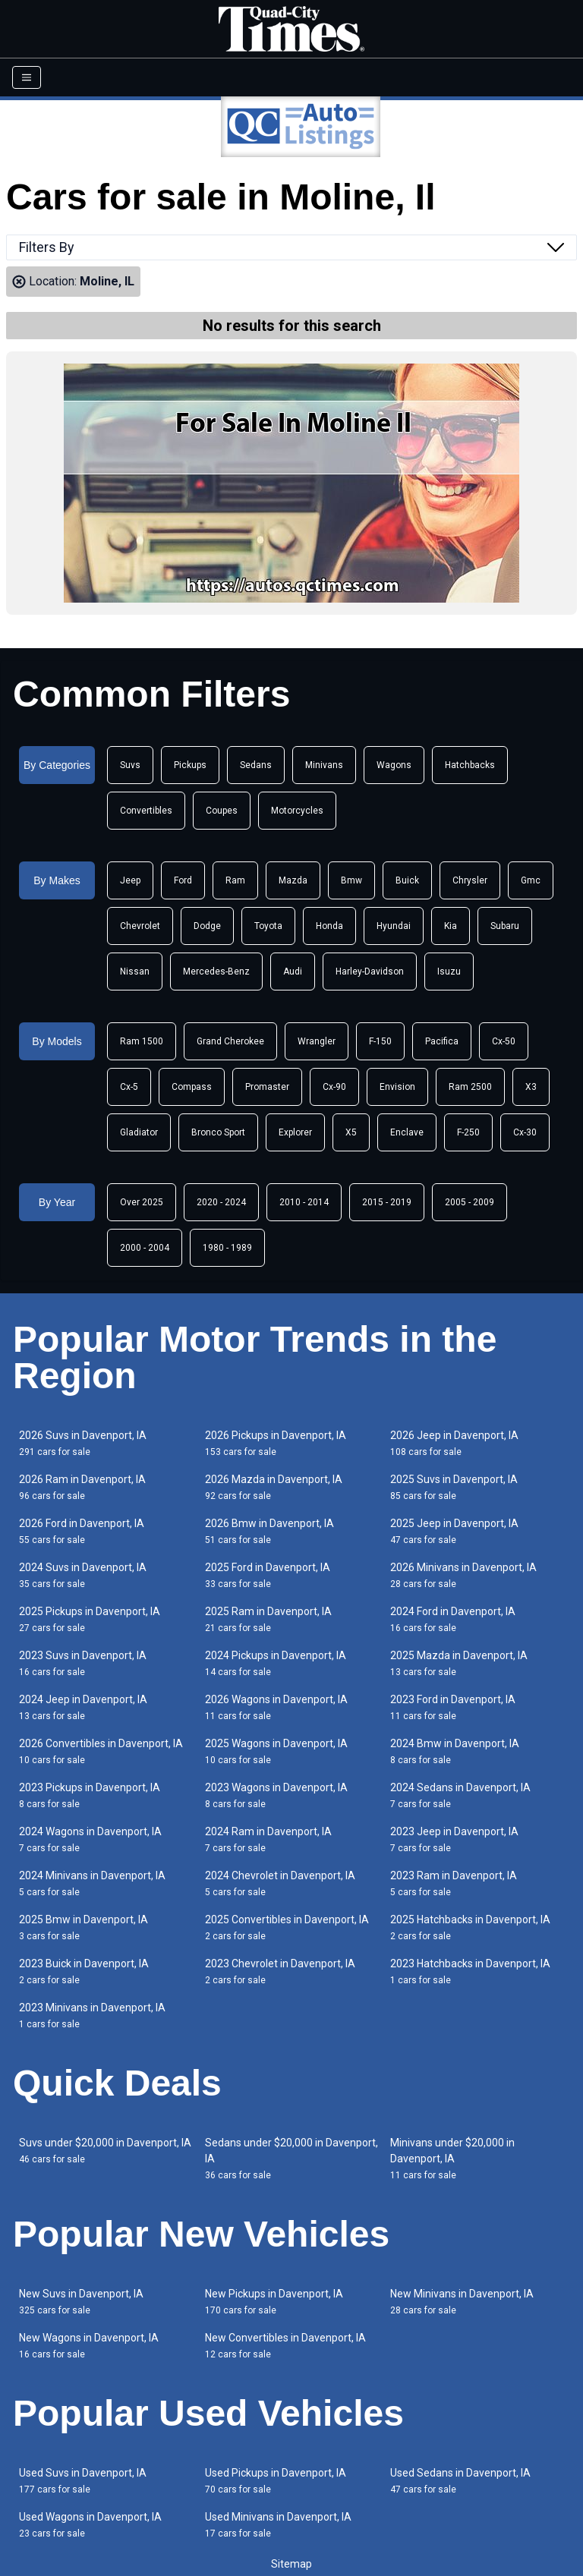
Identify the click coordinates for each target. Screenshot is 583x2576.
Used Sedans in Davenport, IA (460, 2481)
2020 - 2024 (221, 1202)
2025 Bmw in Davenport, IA (83, 1927)
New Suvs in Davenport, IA (81, 2302)
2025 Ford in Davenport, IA (267, 1575)
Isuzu (449, 971)
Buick (407, 880)
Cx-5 (129, 1087)
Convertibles (146, 810)
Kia (450, 926)
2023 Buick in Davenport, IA (84, 1971)
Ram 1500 (141, 1041)
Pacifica (442, 1041)
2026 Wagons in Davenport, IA (276, 1707)
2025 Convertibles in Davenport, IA (287, 1927)
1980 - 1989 (227, 1247)
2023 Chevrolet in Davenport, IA (280, 1971)
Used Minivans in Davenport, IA (278, 2525)
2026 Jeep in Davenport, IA (454, 1443)
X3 (531, 1087)
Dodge (207, 926)
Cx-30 (525, 1132)
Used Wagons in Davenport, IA (90, 2525)
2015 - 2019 (386, 1202)
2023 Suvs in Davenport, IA (83, 1663)
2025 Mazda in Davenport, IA (459, 1663)
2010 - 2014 (304, 1202)
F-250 (468, 1132)
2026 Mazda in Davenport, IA (273, 1487)
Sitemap (291, 2564)
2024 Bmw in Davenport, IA (454, 1751)
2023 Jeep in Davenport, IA (454, 1839)
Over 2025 (141, 1202)
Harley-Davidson (370, 971)
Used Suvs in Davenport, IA (83, 2481)
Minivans (324, 765)
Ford (183, 880)
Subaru (504, 926)
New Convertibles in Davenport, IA (285, 2346)
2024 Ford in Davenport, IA (452, 1619)
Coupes (222, 810)
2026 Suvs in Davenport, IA (83, 1443)
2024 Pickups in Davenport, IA (275, 1663)
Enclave (407, 1132)
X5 (351, 1132)
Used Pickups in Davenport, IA (275, 2481)
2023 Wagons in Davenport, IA (276, 1795)
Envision (397, 1087)
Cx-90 (334, 1087)
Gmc (530, 880)
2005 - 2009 (469, 1202)
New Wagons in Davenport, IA (89, 2346)
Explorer (295, 1132)
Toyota (268, 926)
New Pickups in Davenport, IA (274, 2302)
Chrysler (469, 880)
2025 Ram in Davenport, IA (268, 1619)
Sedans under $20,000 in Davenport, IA (291, 2159)
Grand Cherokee (230, 1041)
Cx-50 (503, 1041)
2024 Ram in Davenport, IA (268, 1839)
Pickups (190, 765)
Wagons (394, 765)
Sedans (256, 765)
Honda (329, 926)
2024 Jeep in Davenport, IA (83, 1707)
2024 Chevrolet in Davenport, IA (280, 1883)
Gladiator (139, 1132)
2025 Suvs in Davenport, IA (454, 1487)
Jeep (130, 880)
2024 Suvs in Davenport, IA (83, 1575)
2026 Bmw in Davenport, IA (269, 1531)
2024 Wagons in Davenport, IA (90, 1839)
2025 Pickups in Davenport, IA (89, 1619)
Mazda (293, 880)
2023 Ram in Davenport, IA (453, 1883)
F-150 (380, 1041)
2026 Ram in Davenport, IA (82, 1487)
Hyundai (394, 926)
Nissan (135, 971)
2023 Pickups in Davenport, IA (89, 1795)
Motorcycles (297, 810)
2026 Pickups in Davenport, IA (275, 1443)
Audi (292, 971)
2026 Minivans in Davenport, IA (463, 1575)
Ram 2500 (470, 1087)
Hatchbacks (470, 765)
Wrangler (317, 1041)
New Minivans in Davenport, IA (462, 2302)
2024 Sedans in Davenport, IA (460, 1795)
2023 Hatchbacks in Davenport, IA (470, 1971)
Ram (235, 880)
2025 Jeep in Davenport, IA (454, 1531)
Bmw (351, 880)
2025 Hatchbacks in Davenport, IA (470, 1927)
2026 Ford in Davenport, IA (81, 1531)
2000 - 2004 (144, 1247)
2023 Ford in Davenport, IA (452, 1707)
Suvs (130, 765)
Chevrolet (140, 926)
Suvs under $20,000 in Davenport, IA (105, 2151)
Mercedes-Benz (216, 971)
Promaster (267, 1087)
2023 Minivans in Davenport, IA (92, 2015)
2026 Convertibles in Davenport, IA (101, 1751)
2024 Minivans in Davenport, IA (92, 1883)
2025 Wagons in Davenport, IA (276, 1751)
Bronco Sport (218, 1132)
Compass (192, 1087)
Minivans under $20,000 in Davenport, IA (452, 2159)
